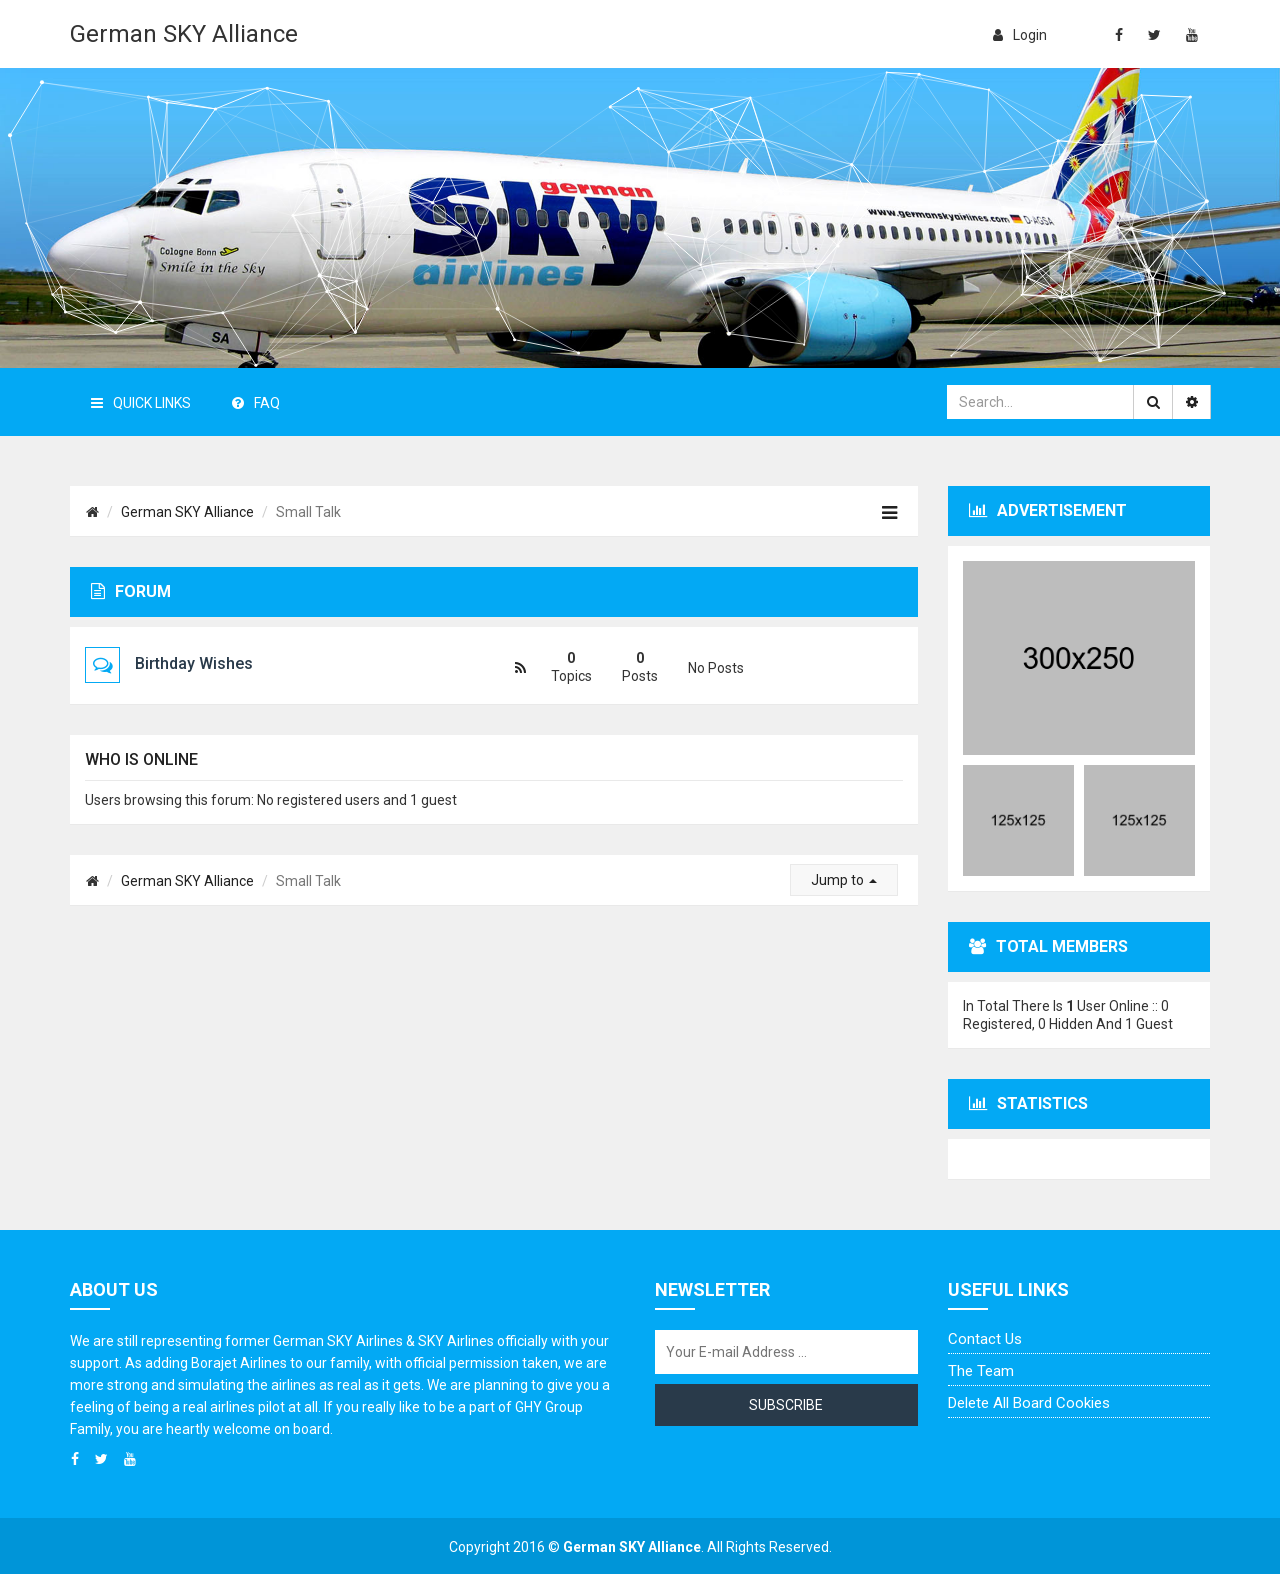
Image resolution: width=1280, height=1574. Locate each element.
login (1020, 35)
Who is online (141, 759)
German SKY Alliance (184, 34)
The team (981, 1371)
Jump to (844, 880)
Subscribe (786, 1405)
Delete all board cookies (1029, 1403)
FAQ (256, 403)
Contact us (985, 1339)
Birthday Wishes (194, 663)
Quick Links (141, 403)
